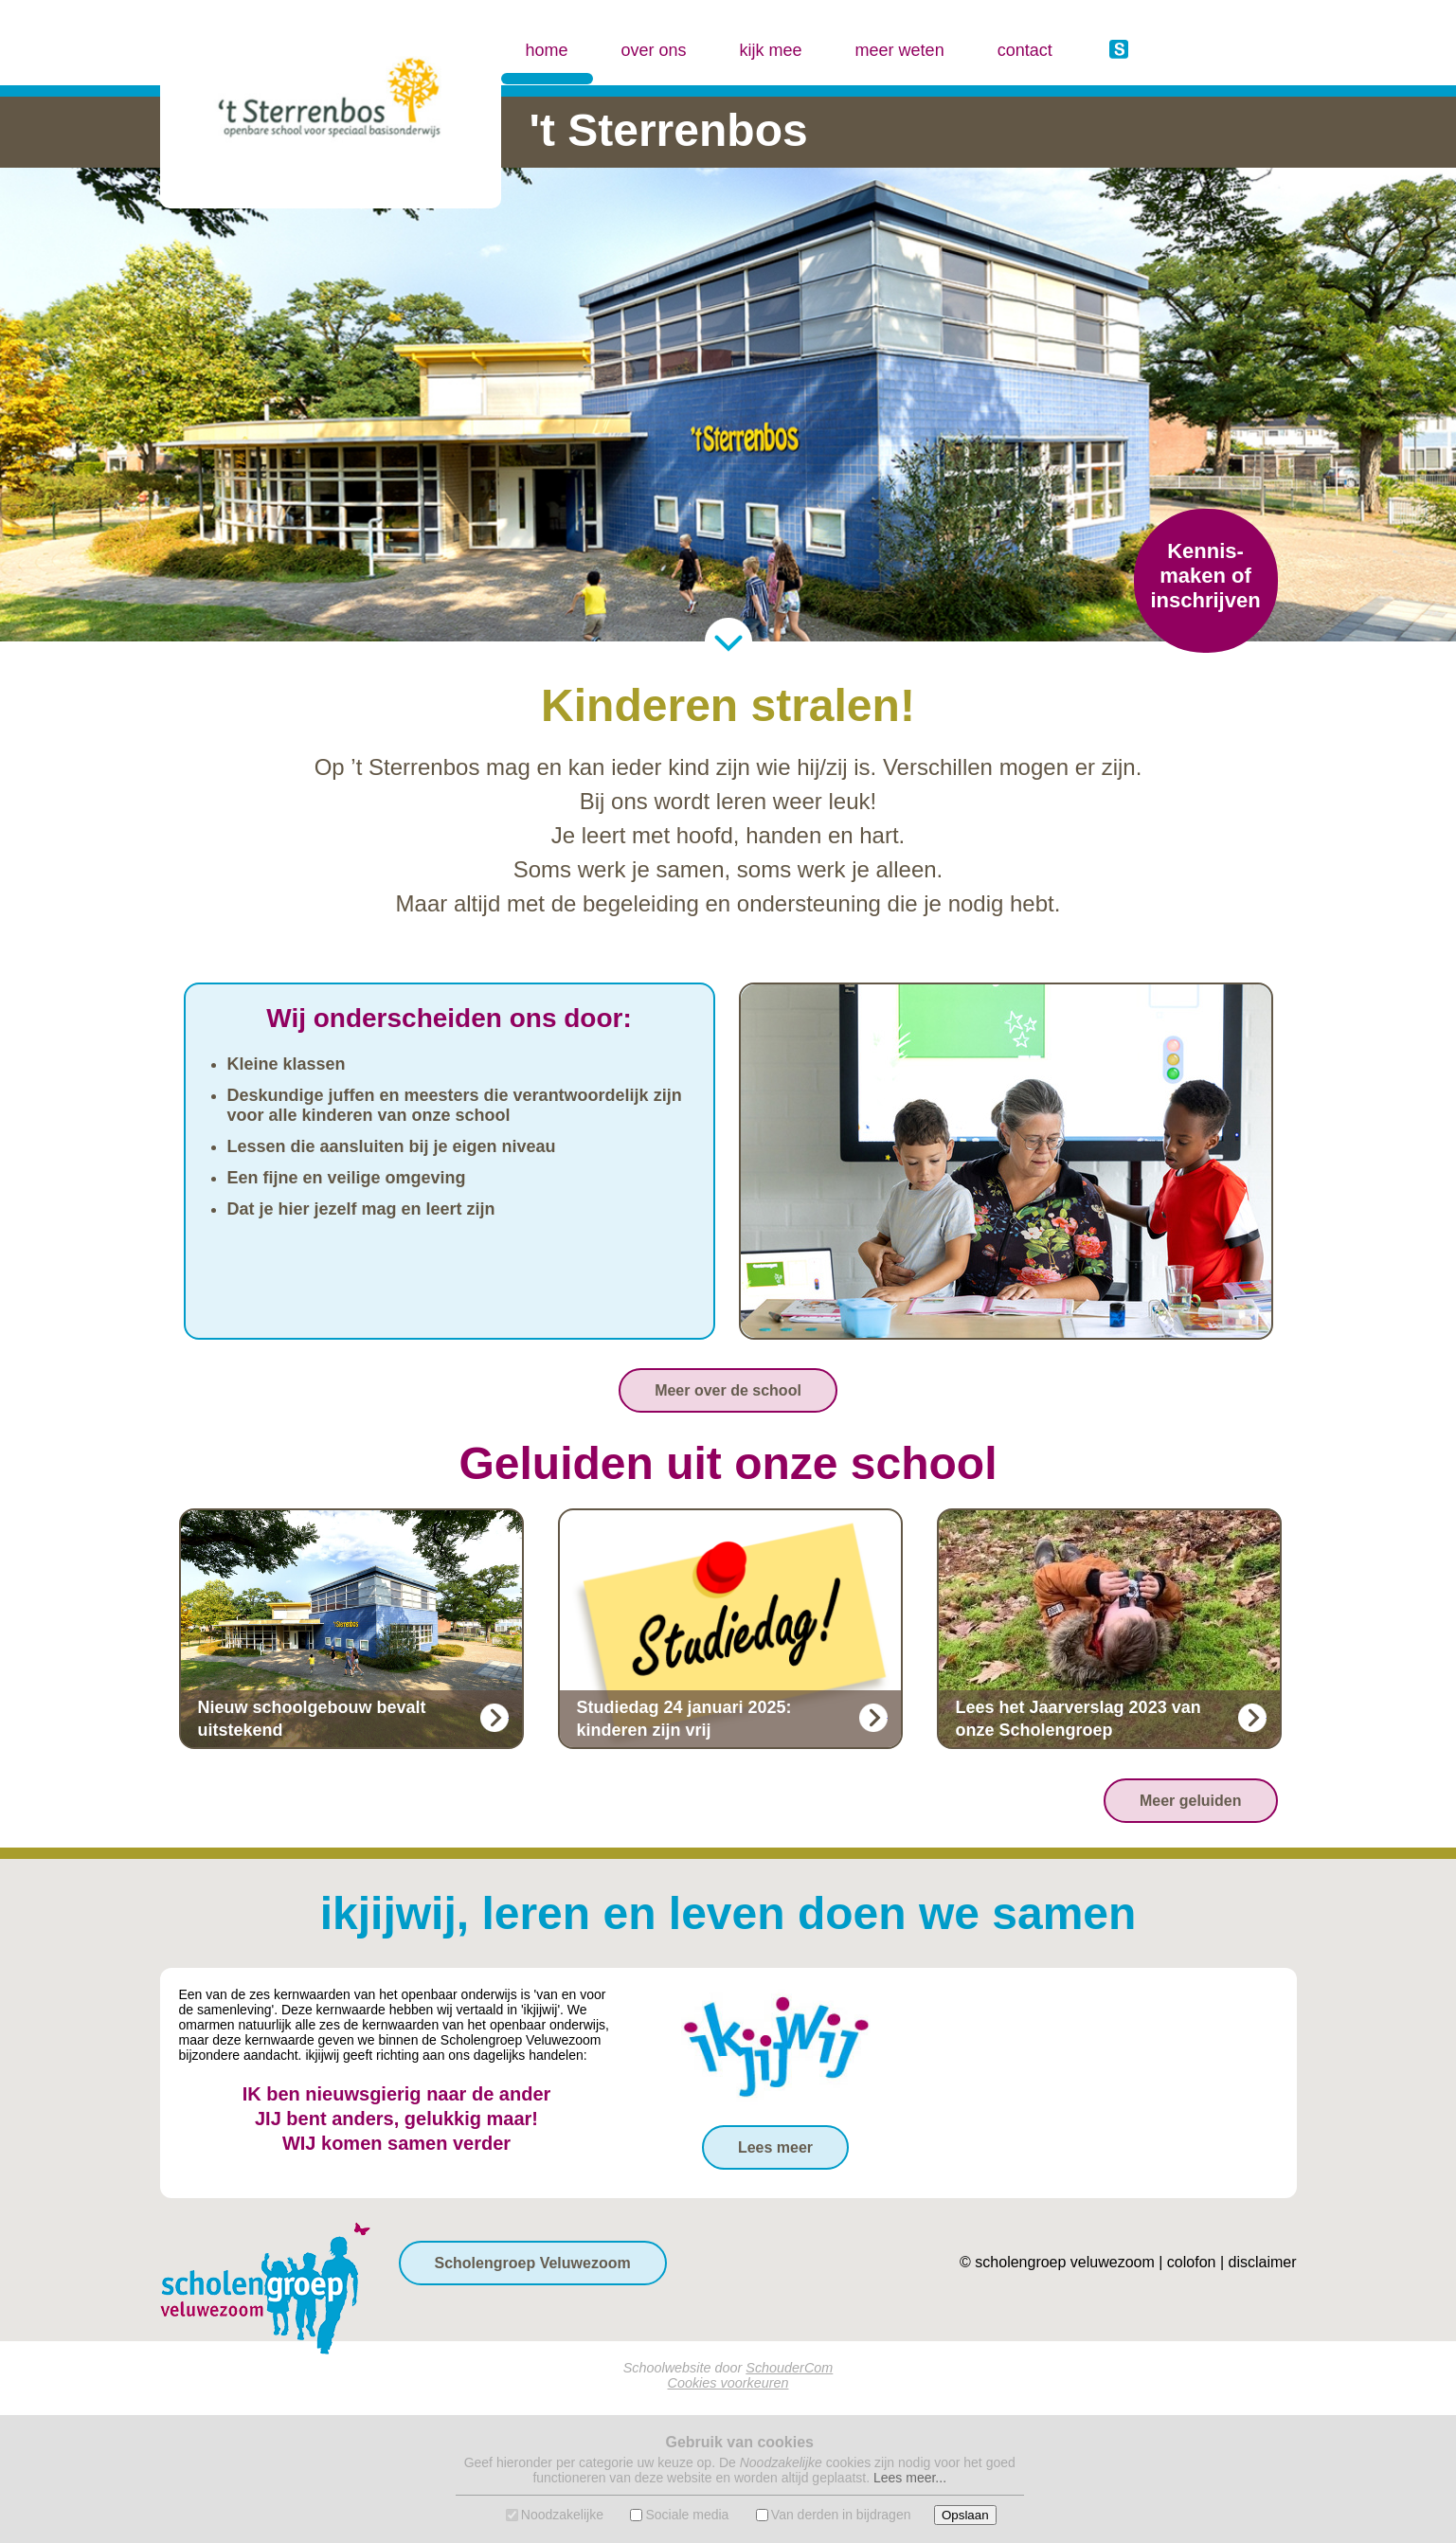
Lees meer (775, 2147)
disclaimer (1262, 2262)
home (547, 33)
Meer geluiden (1191, 1801)
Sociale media (686, 2514)
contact (1025, 50)
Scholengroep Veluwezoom (533, 2263)
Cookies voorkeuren (728, 2382)
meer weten (899, 50)
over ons (654, 50)
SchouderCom (789, 2367)
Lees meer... (909, 2477)
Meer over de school (728, 1390)
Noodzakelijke (562, 2514)
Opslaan (965, 2515)
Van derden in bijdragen (841, 2514)
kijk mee (771, 50)
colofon (1191, 2262)
